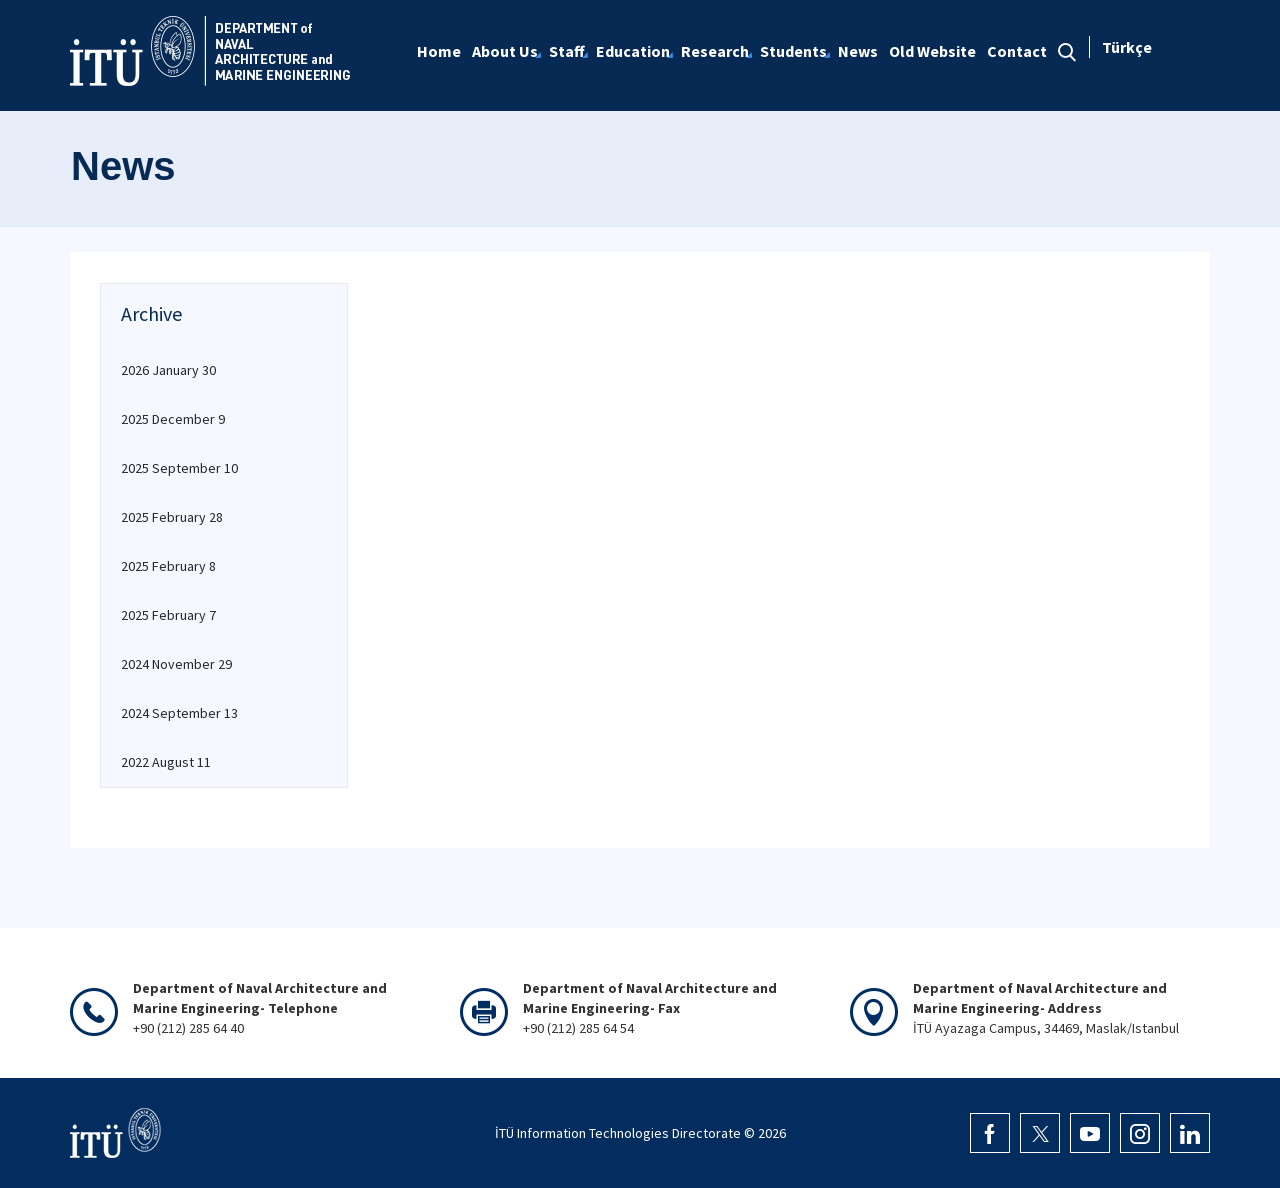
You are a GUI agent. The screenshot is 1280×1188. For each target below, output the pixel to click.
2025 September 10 (179, 468)
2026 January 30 (168, 370)
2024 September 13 (179, 713)
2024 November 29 (176, 664)
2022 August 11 (166, 762)
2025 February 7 (168, 615)
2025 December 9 (173, 419)
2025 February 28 (172, 517)
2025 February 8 (168, 566)
